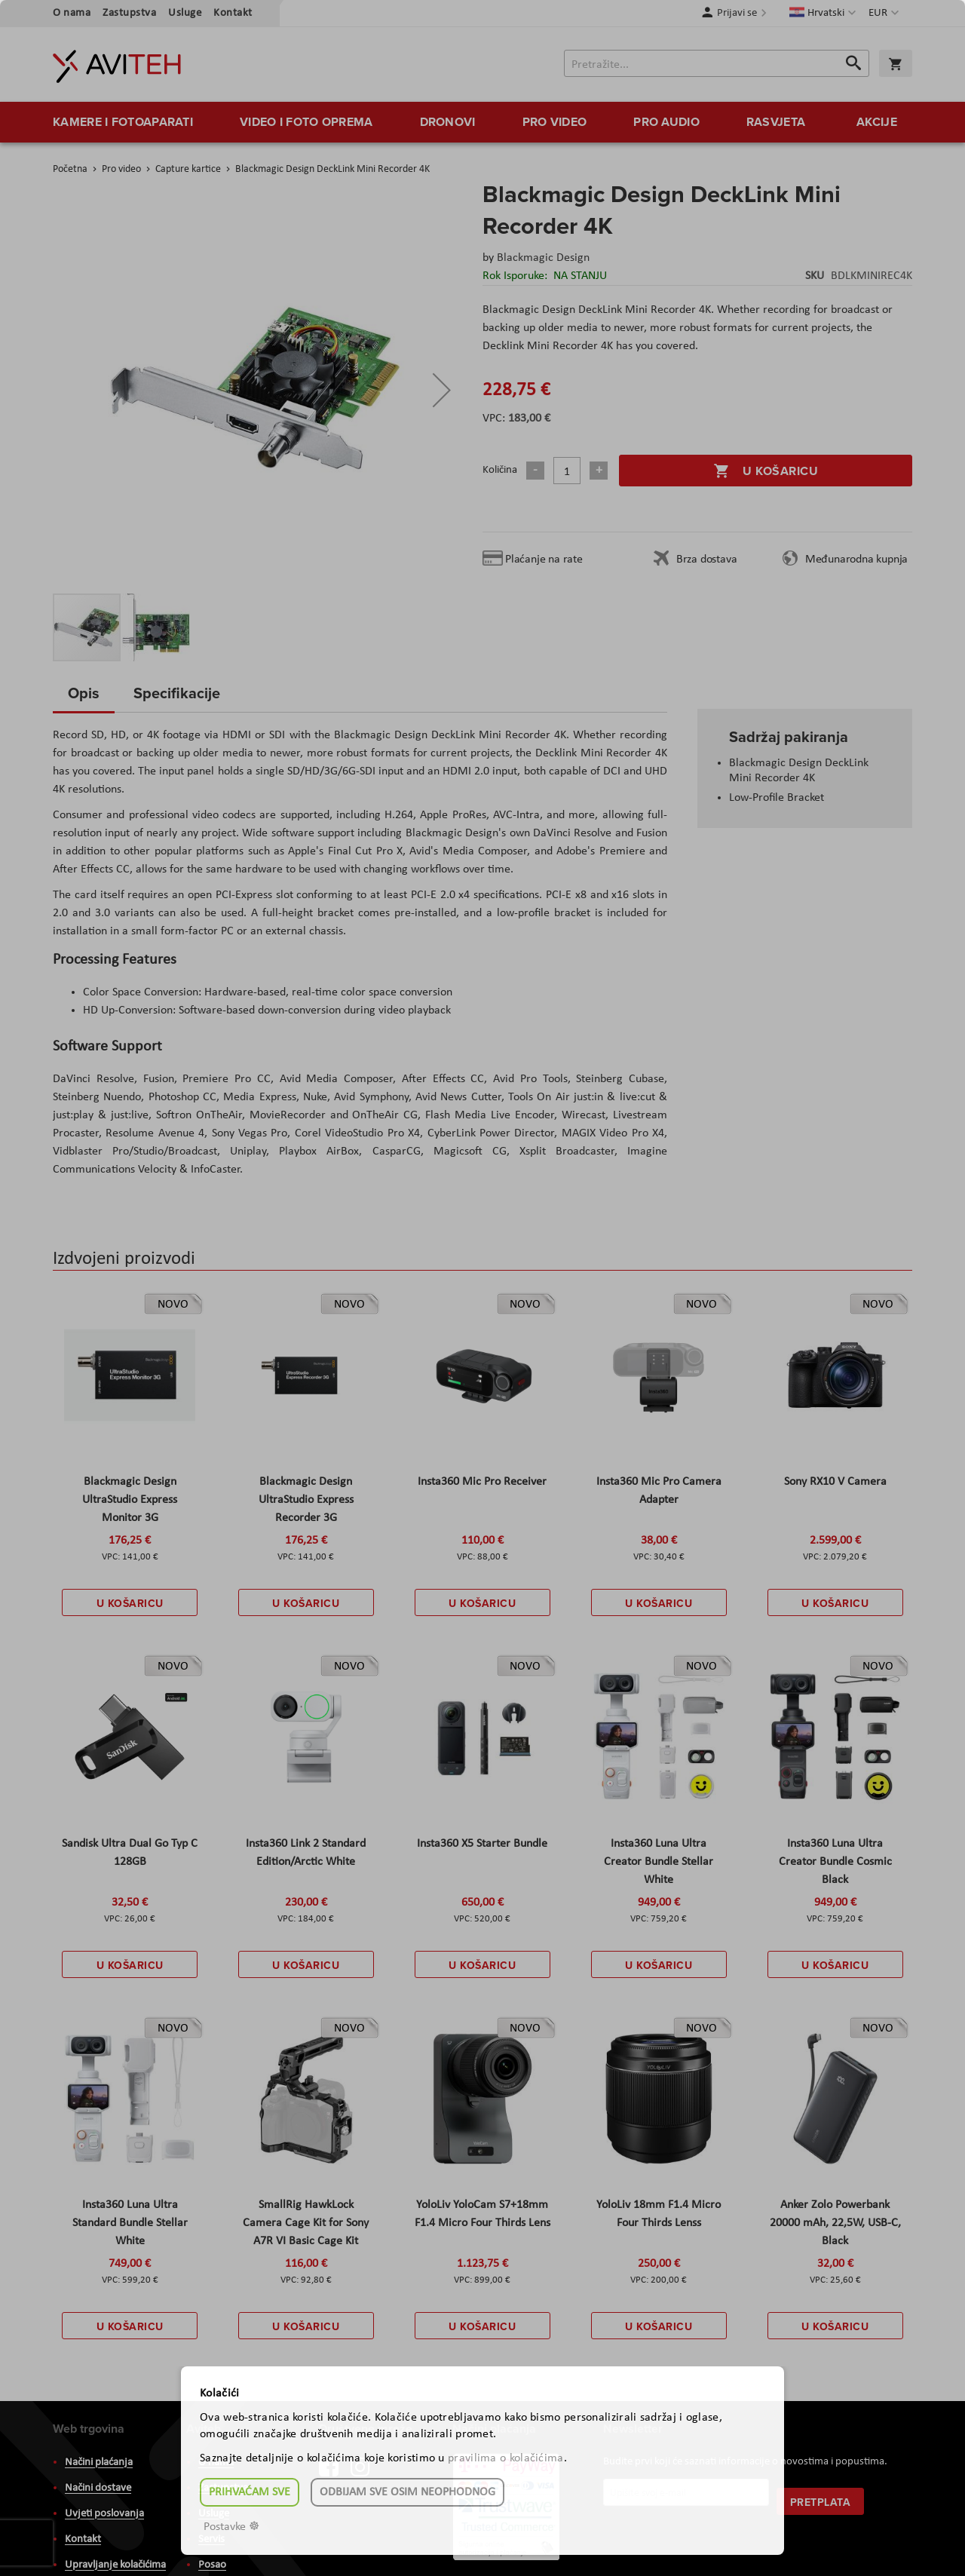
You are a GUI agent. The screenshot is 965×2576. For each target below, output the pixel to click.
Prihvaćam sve (249, 2492)
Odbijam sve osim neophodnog (407, 2492)
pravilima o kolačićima (506, 2458)
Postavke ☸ (231, 2527)
